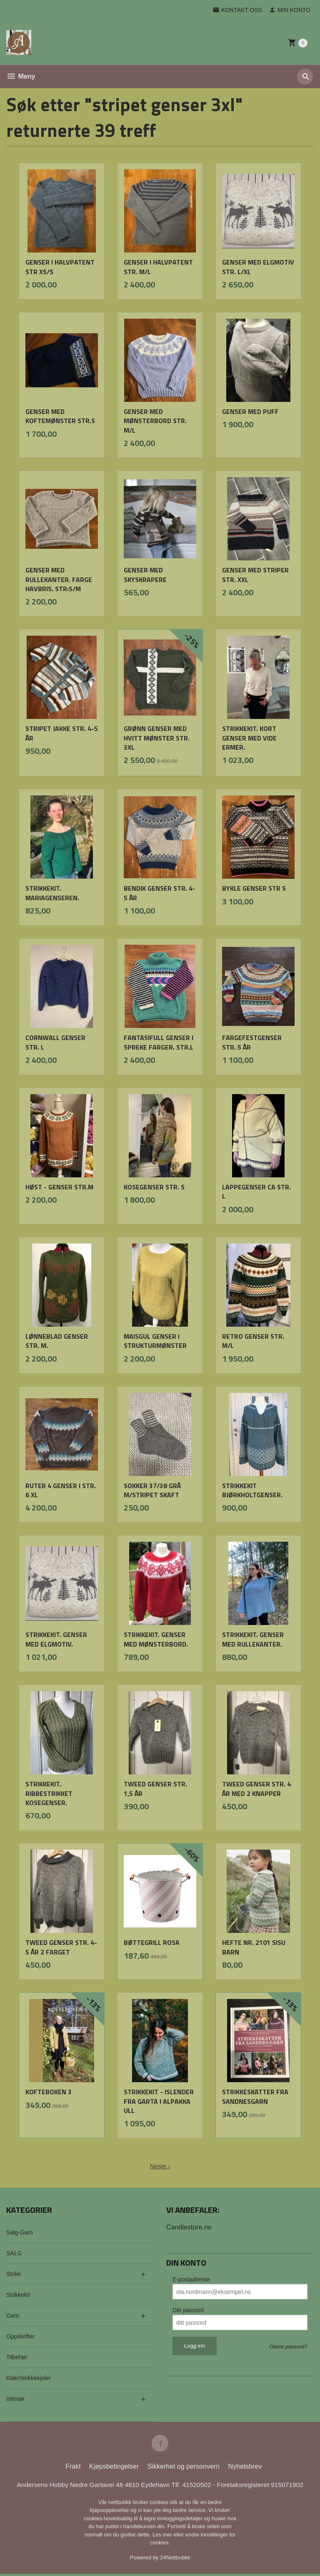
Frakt (72, 2468)
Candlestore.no (189, 2227)
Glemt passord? (288, 2346)
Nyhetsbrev (245, 2468)
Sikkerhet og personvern (184, 2468)
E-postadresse (191, 2279)
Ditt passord (188, 2310)
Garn (12, 2315)
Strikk (13, 2274)
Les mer (163, 2536)
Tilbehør (17, 2357)
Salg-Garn (19, 2232)
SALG (14, 2253)
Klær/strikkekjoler (28, 2378)
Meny (20, 76)
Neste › (160, 2166)
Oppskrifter (20, 2336)
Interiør (15, 2398)
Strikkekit (18, 2294)
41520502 (199, 2486)
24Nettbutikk (175, 2559)
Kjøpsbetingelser (114, 2468)
